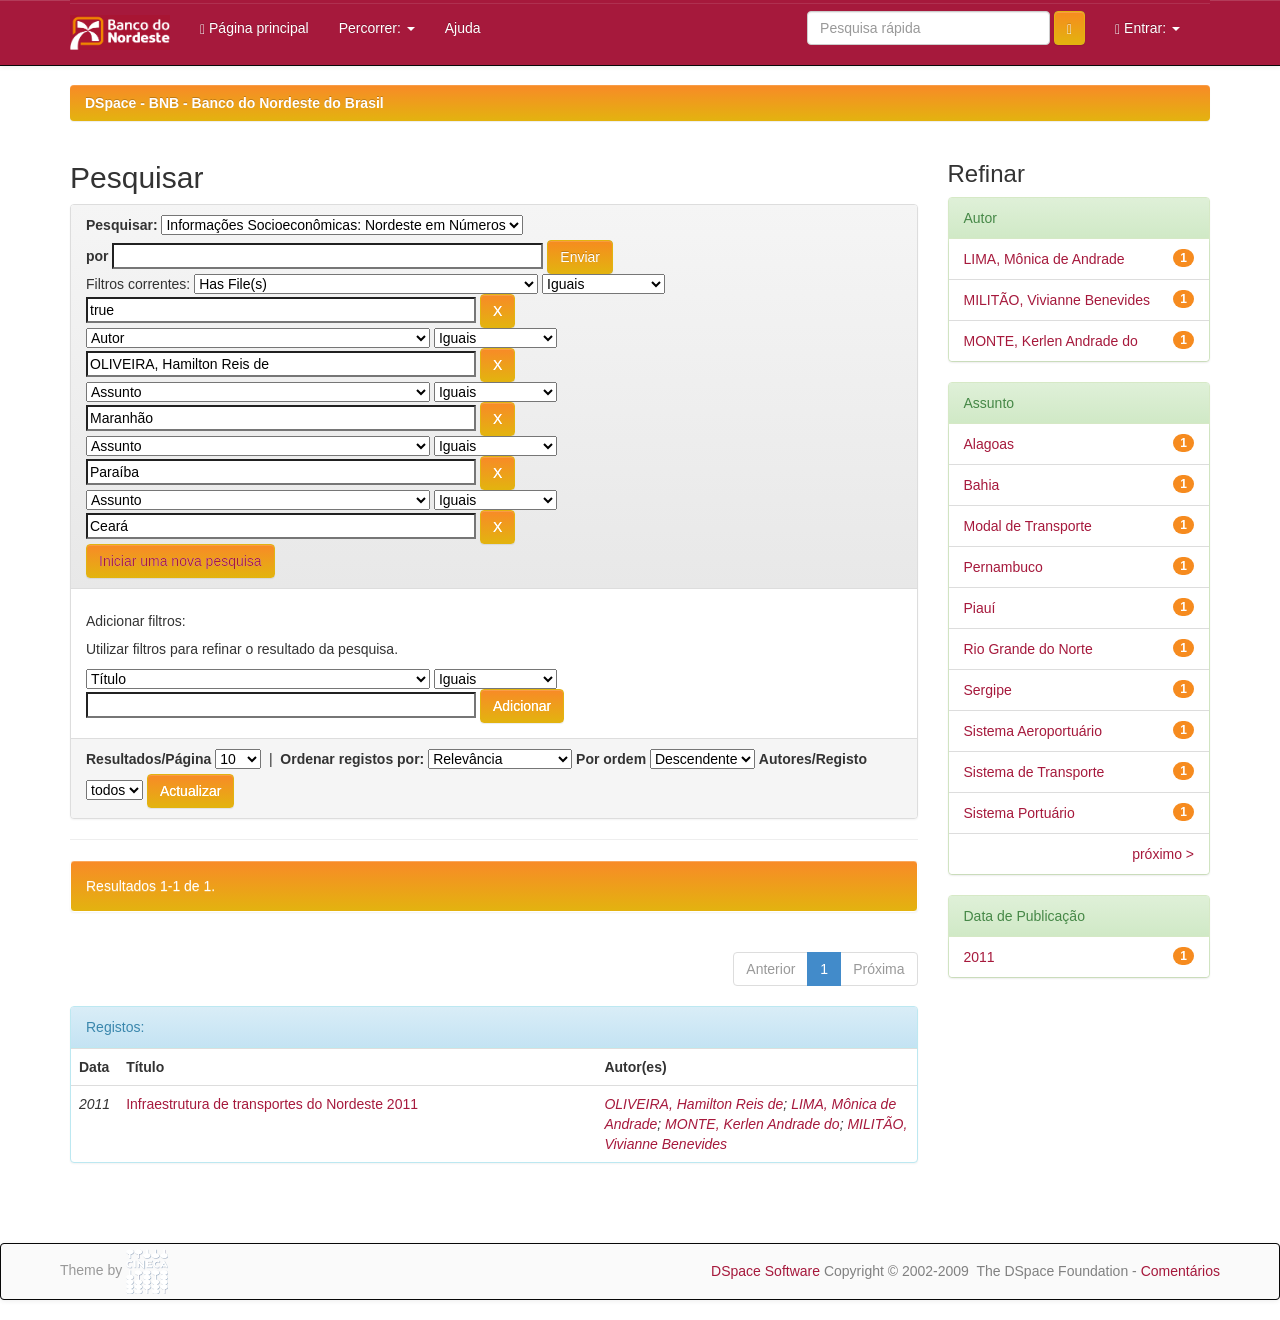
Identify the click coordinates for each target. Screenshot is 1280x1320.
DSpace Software (765, 1271)
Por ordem (611, 759)
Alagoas (989, 444)
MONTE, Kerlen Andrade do (752, 1124)
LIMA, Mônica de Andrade (1044, 259)
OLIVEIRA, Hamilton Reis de (693, 1104)
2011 (979, 957)
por (97, 256)
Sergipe (988, 690)
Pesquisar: (122, 225)
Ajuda (463, 28)
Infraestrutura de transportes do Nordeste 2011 (272, 1104)
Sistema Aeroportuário (1033, 731)
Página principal (254, 28)
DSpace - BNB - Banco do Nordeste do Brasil (234, 103)
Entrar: (1147, 28)
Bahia (982, 485)
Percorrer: (377, 28)
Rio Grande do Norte (1028, 649)
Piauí (980, 608)
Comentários (1180, 1271)
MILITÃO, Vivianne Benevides (1057, 300)
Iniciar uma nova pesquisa (180, 561)
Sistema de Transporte (1034, 772)
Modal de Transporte (1028, 526)
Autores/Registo (813, 759)
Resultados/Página (148, 759)
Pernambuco (1003, 567)
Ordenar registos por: (352, 759)
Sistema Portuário (1019, 813)
